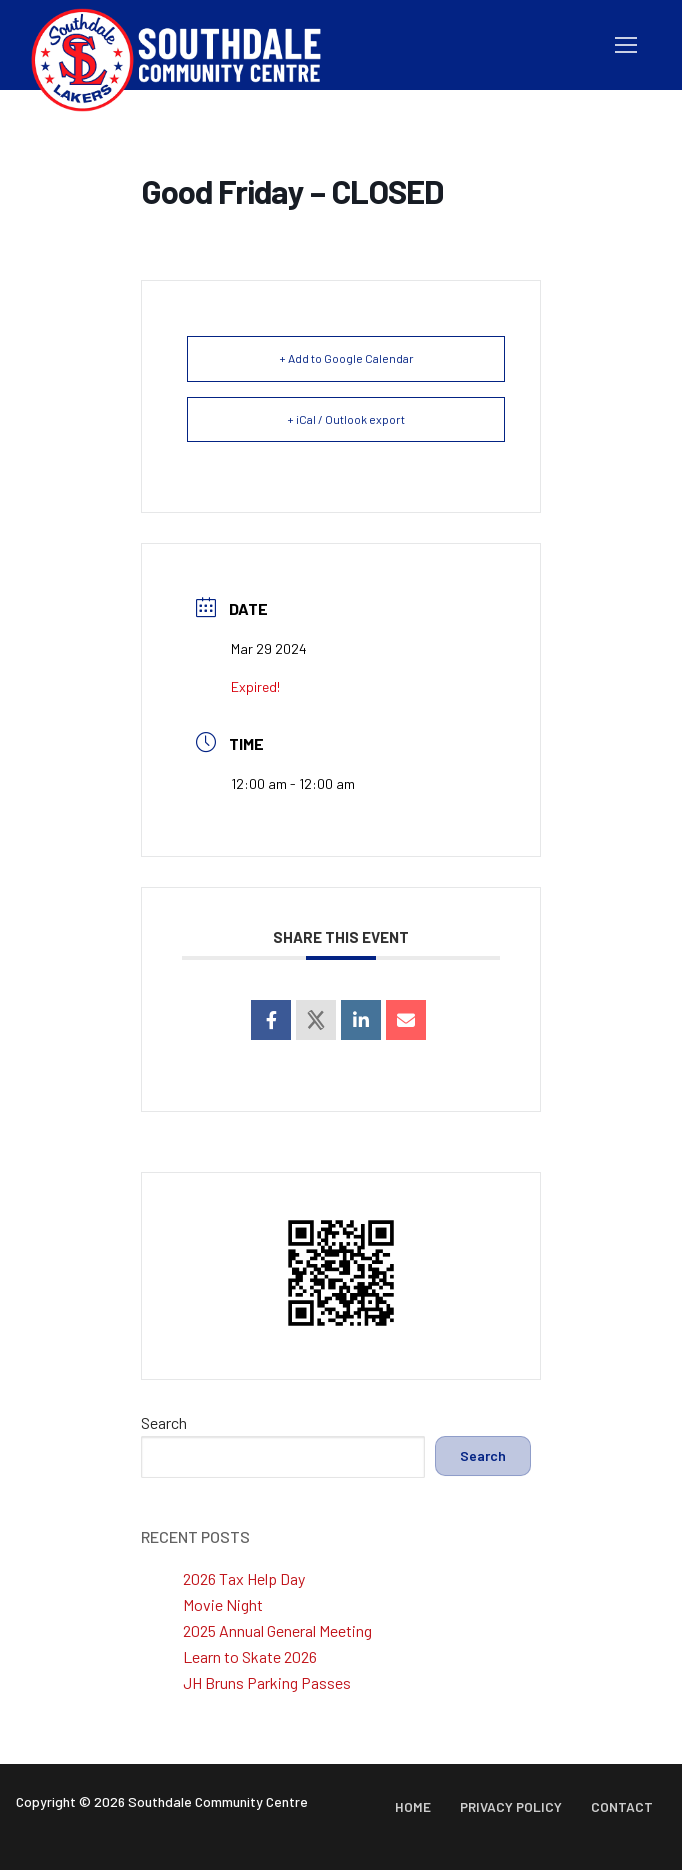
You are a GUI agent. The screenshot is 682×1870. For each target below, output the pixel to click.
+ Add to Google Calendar (346, 358)
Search (164, 1422)
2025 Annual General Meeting (277, 1630)
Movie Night (223, 1604)
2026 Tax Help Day (244, 1578)
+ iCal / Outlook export (346, 419)
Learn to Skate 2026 (250, 1656)
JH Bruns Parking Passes (267, 1682)
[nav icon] (626, 45)
